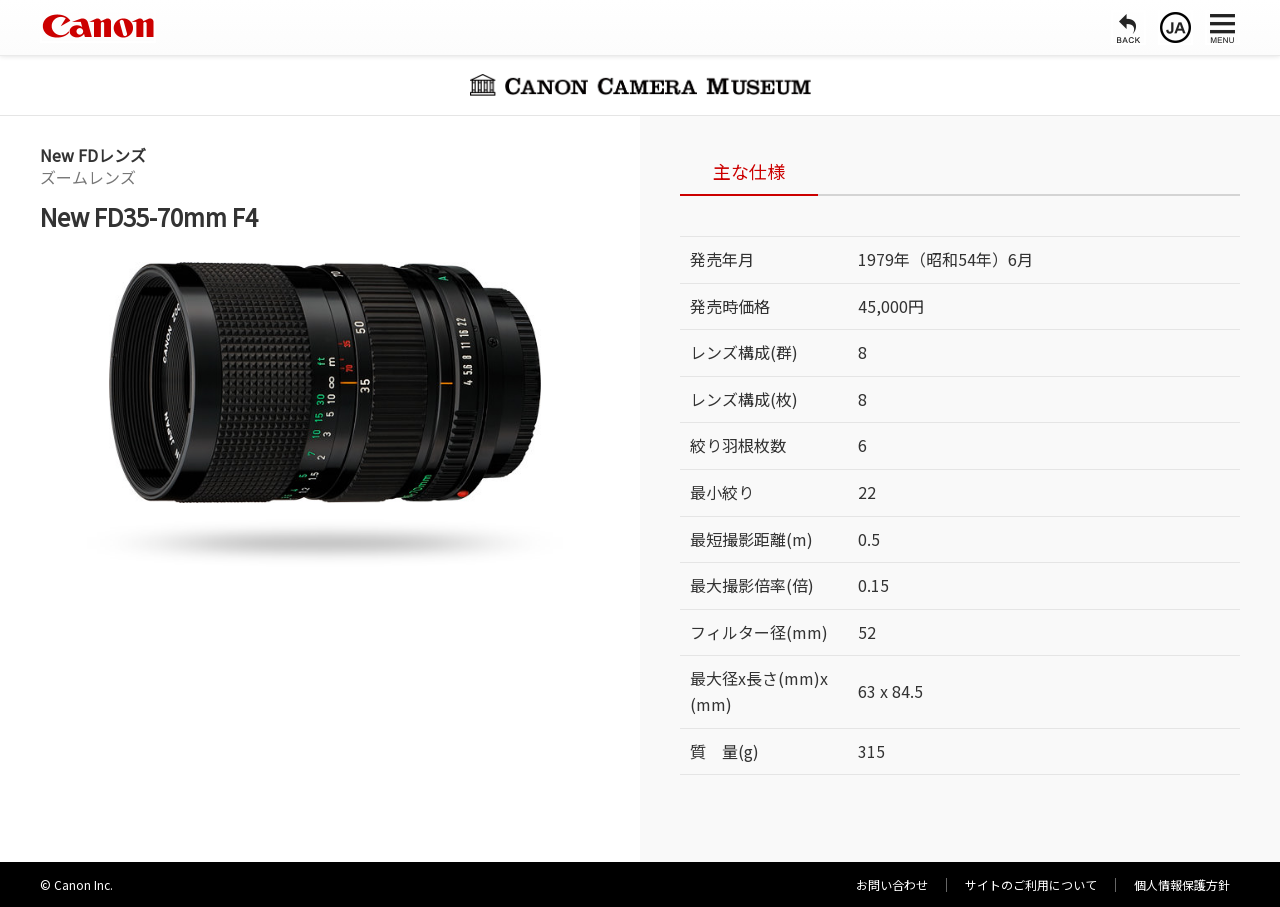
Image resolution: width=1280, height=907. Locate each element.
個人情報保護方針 (1182, 884)
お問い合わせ (892, 884)
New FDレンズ (93, 155)
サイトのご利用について (1031, 884)
